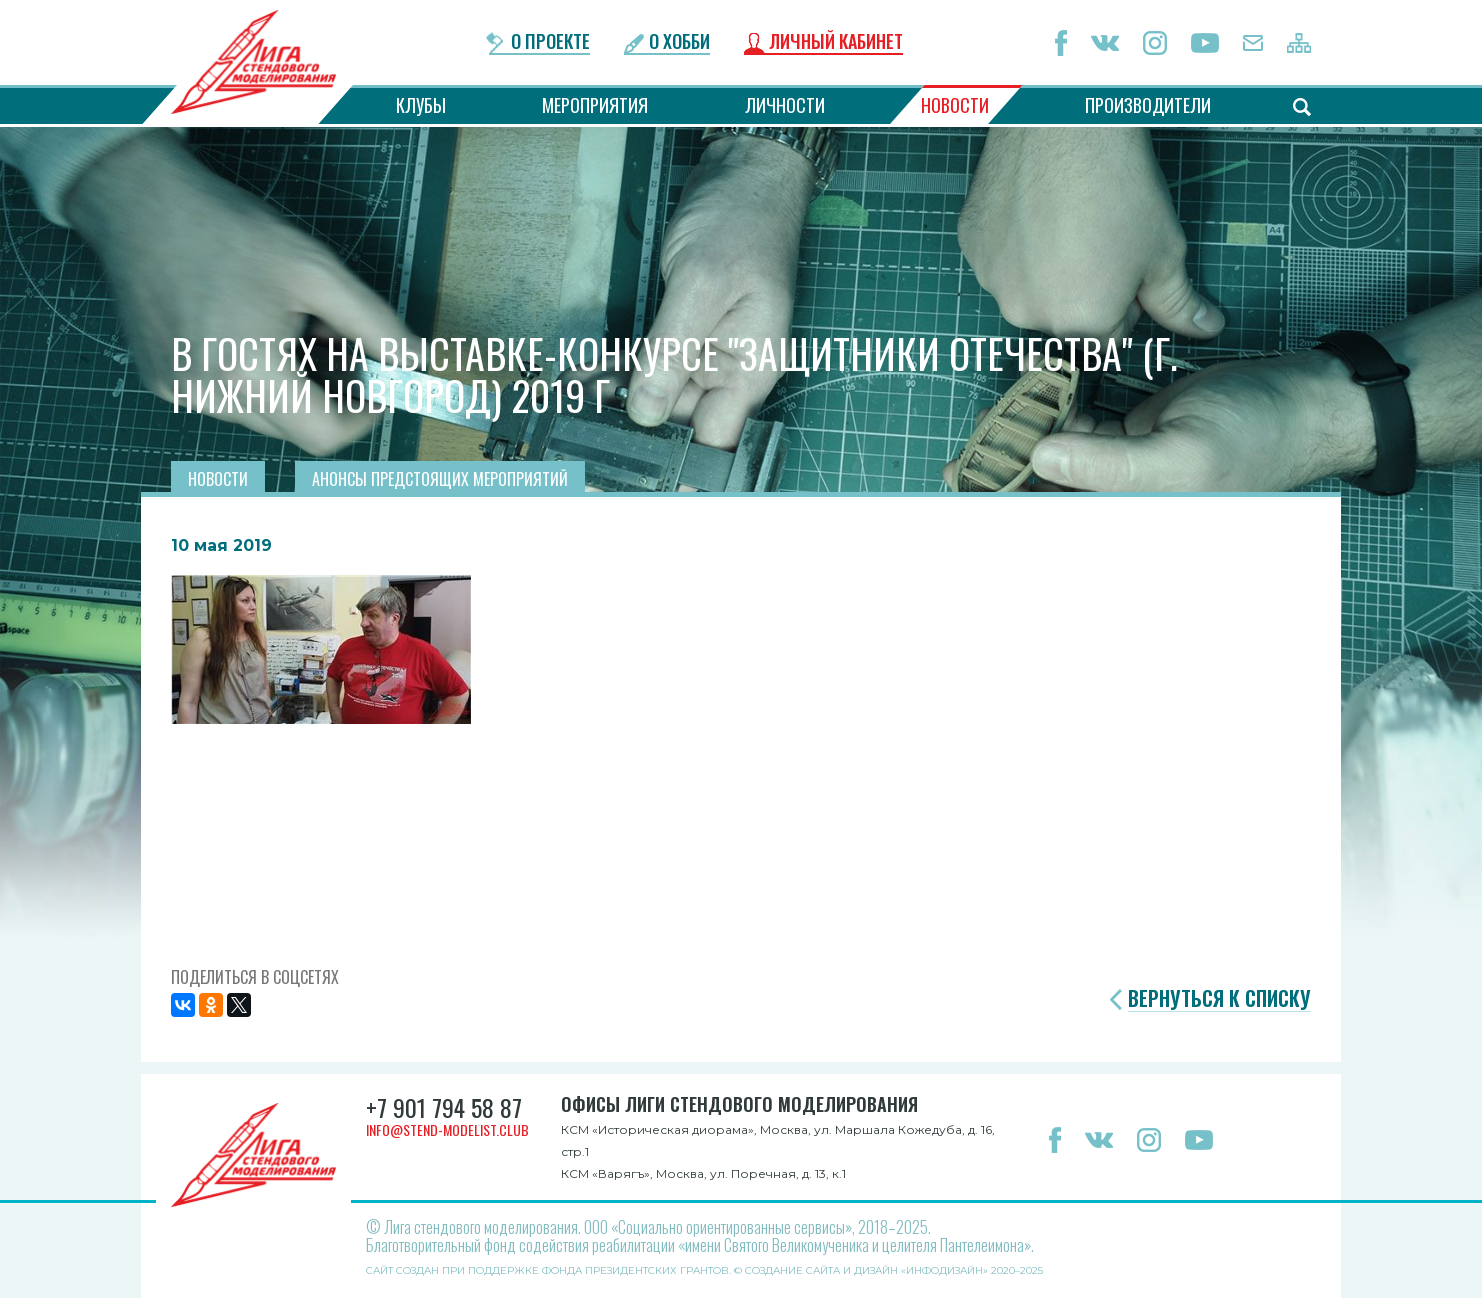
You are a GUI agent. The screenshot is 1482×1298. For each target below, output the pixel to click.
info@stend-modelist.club (447, 1129)
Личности (785, 105)
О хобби (679, 42)
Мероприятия (595, 105)
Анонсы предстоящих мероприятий (440, 479)
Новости (955, 105)
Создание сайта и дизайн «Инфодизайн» (866, 1270)
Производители (1148, 105)
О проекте (550, 42)
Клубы (421, 105)
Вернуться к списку (1219, 998)
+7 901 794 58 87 (444, 1107)
